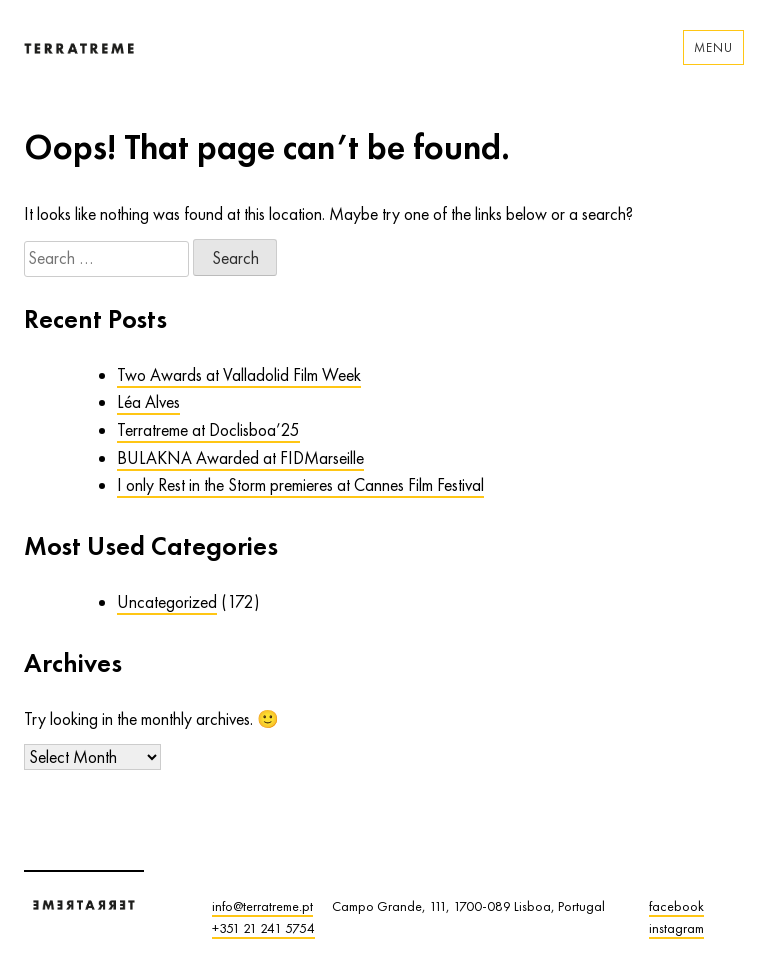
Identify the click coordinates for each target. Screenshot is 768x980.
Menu (713, 47)
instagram (676, 928)
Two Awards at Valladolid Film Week (239, 375)
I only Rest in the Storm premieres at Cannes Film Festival (300, 485)
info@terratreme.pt (262, 906)
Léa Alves (148, 402)
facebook (676, 906)
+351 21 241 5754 (263, 928)
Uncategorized (167, 602)
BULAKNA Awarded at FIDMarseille (240, 458)
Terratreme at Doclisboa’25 (208, 430)
